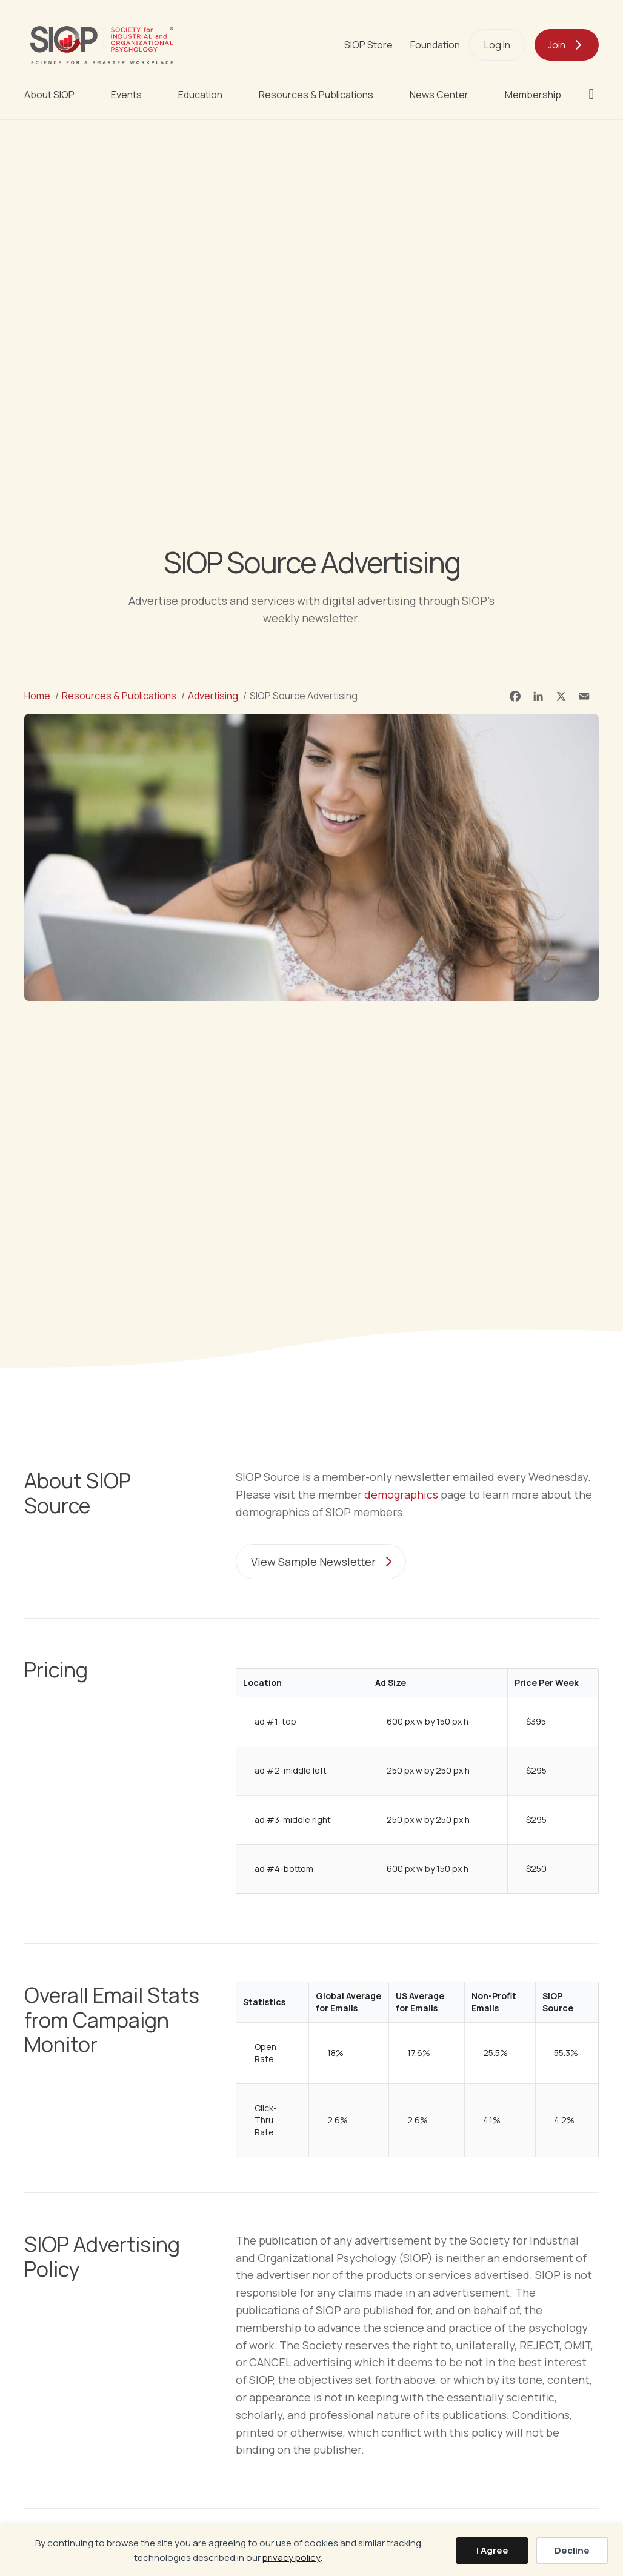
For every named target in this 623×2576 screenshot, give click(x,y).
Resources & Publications (316, 94)
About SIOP (49, 94)
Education (200, 94)
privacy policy (291, 2557)
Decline (572, 2550)
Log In (497, 45)
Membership (533, 94)
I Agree (492, 2550)
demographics (401, 1494)
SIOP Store (368, 45)
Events (126, 94)
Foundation (435, 45)
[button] (593, 94)
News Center (439, 94)
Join (556, 45)
